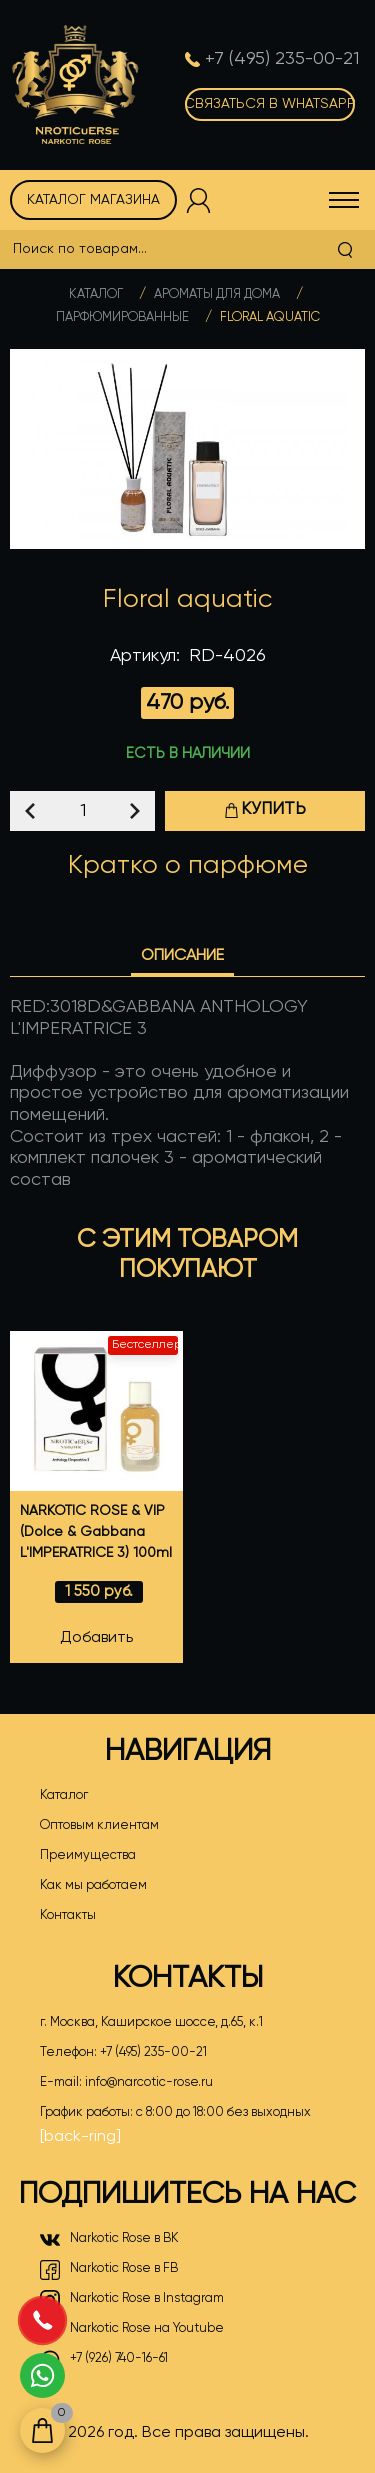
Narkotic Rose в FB (109, 2270)
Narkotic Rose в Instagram (132, 2300)
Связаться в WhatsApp (270, 104)
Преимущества (88, 1855)
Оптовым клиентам (99, 1825)
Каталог (96, 294)
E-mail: (126, 2083)
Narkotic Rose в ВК (109, 2240)
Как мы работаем (93, 1885)
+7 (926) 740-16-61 (104, 2360)
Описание (182, 956)
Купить (265, 809)
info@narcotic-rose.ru (149, 2082)
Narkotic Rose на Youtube (132, 2330)
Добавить (96, 1638)
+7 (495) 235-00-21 (153, 2052)
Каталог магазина (93, 200)
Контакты (68, 1915)
